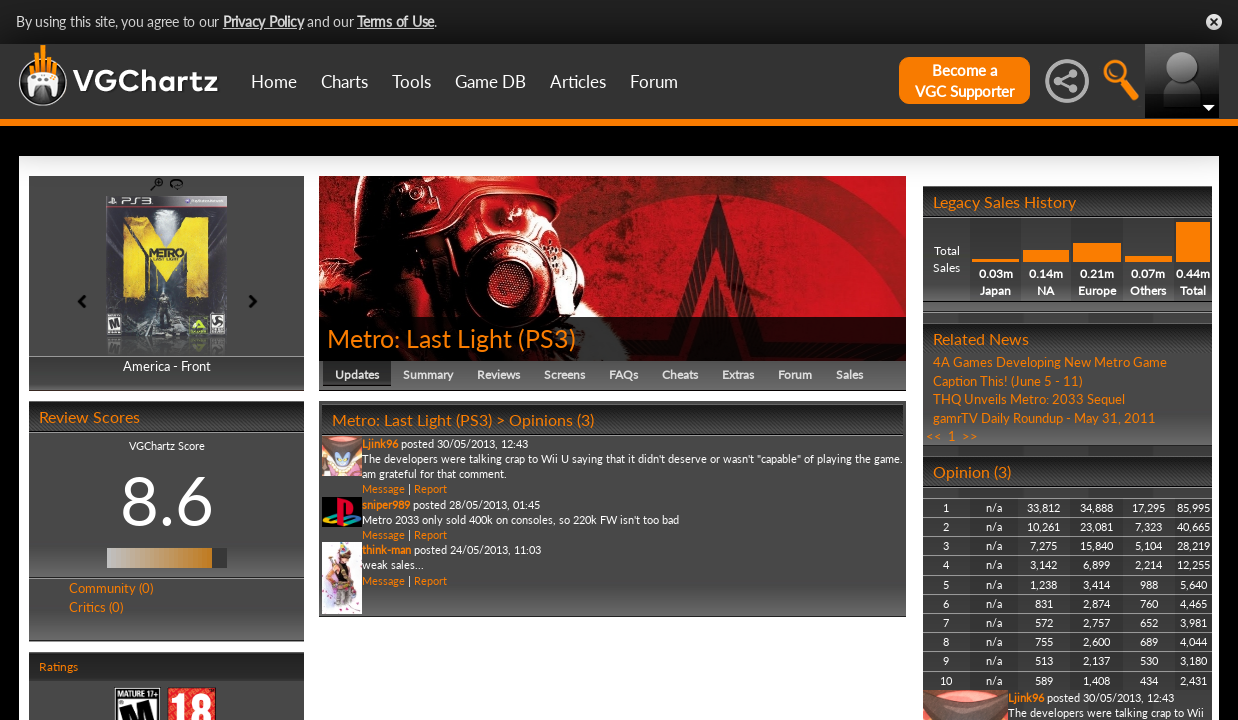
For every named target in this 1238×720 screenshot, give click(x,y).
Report (430, 488)
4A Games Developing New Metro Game (1050, 362)
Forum (654, 81)
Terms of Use (395, 21)
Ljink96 (380, 443)
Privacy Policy (263, 21)
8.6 (167, 500)
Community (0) (111, 588)
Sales (849, 374)
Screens (564, 374)
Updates (357, 374)
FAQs (623, 374)
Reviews (498, 374)
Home (274, 81)
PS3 (547, 338)
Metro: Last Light (419, 338)
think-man (386, 549)
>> (970, 436)
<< (934, 436)
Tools (411, 81)
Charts (344, 81)
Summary (428, 374)
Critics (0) (96, 607)
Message (383, 488)
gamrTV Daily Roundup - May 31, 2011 (1044, 418)
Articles (578, 81)
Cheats (680, 374)
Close (1214, 22)
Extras (738, 374)
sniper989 (386, 504)
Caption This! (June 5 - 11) (1007, 381)
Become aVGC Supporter (964, 80)
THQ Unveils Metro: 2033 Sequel (1029, 399)
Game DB (490, 81)
